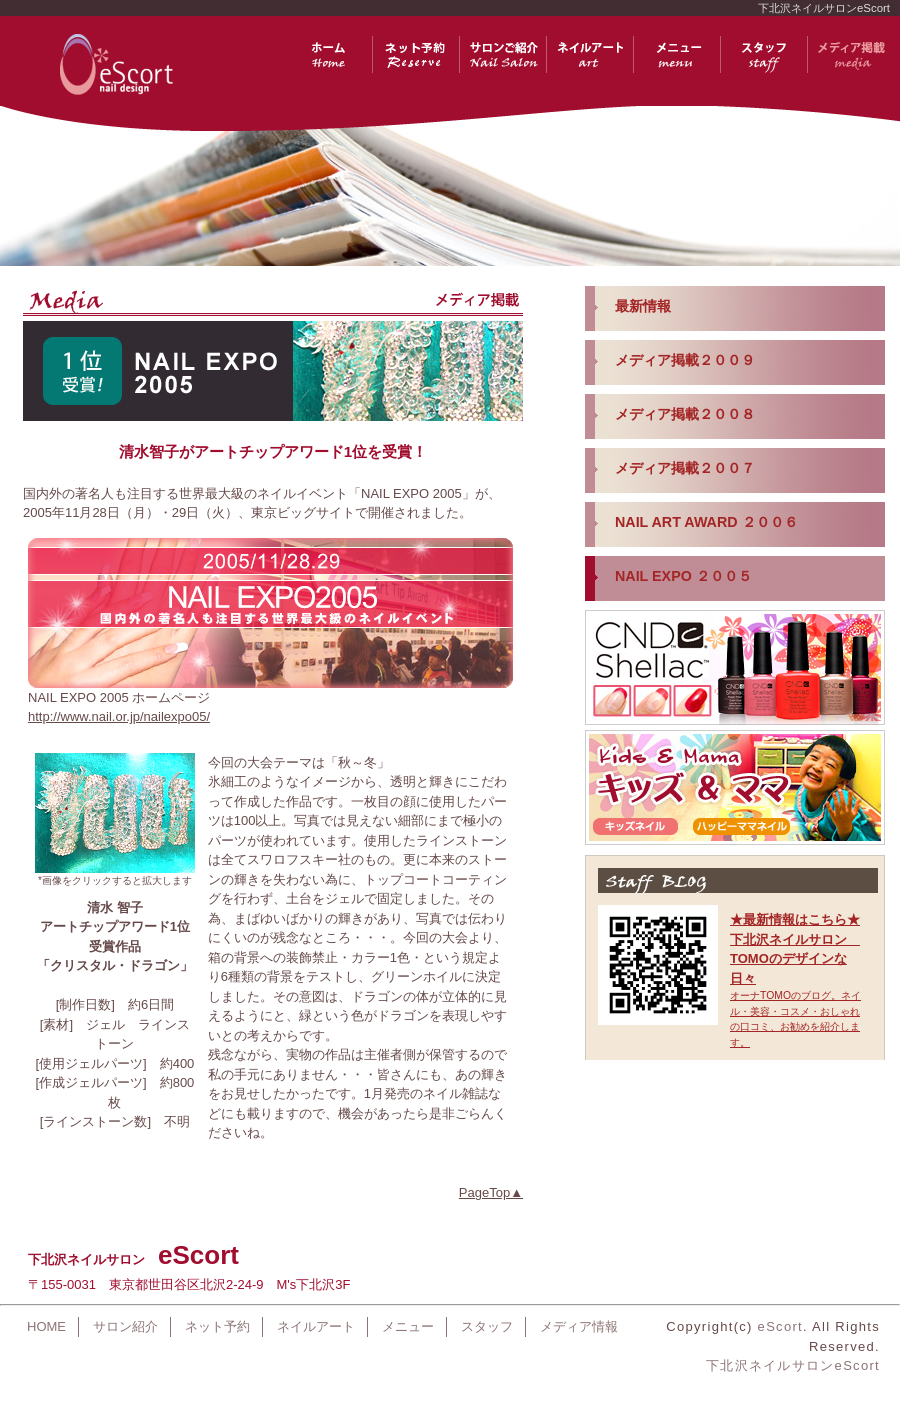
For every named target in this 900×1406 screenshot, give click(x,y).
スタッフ (487, 1326)
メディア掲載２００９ (685, 360)
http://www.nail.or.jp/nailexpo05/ (119, 716)
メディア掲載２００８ (685, 414)
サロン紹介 (125, 1326)
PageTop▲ (491, 1192)
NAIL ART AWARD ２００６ (706, 522)
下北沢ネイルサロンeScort (793, 1365)
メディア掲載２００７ (685, 468)
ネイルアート (316, 1326)
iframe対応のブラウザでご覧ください (735, 835)
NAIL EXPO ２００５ (683, 576)
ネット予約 (217, 1326)
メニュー (408, 1326)
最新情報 (643, 306)
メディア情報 (579, 1326)
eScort (780, 1326)
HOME (46, 1326)
